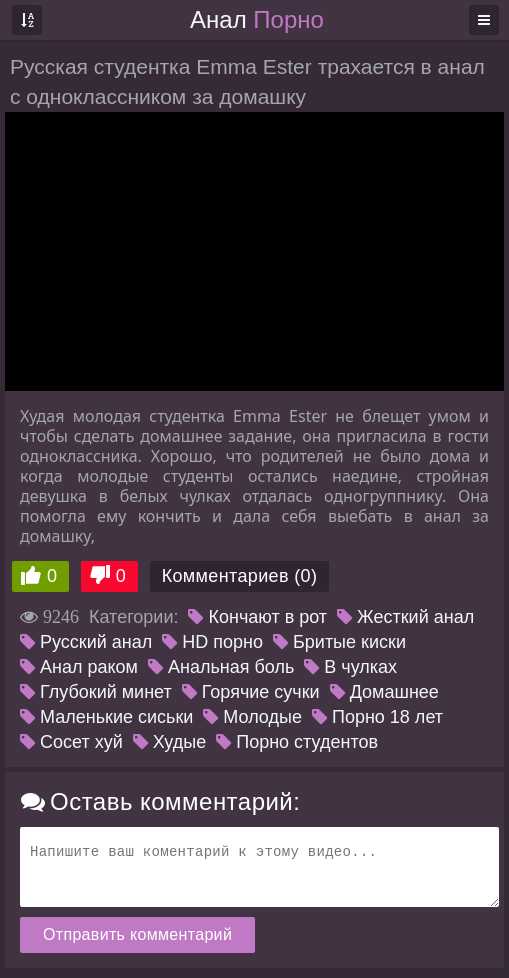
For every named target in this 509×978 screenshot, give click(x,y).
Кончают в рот (257, 617)
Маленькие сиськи (106, 717)
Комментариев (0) (240, 576)
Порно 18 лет (377, 717)
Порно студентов (297, 742)
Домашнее (384, 692)
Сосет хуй (71, 742)
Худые (169, 742)
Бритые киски (339, 642)
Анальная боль (221, 667)
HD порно (212, 642)
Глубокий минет (96, 692)
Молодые (252, 717)
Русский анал (86, 642)
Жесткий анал (405, 617)
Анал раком (79, 667)
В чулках (350, 667)
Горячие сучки (251, 692)
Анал (257, 19)
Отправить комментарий (137, 934)
